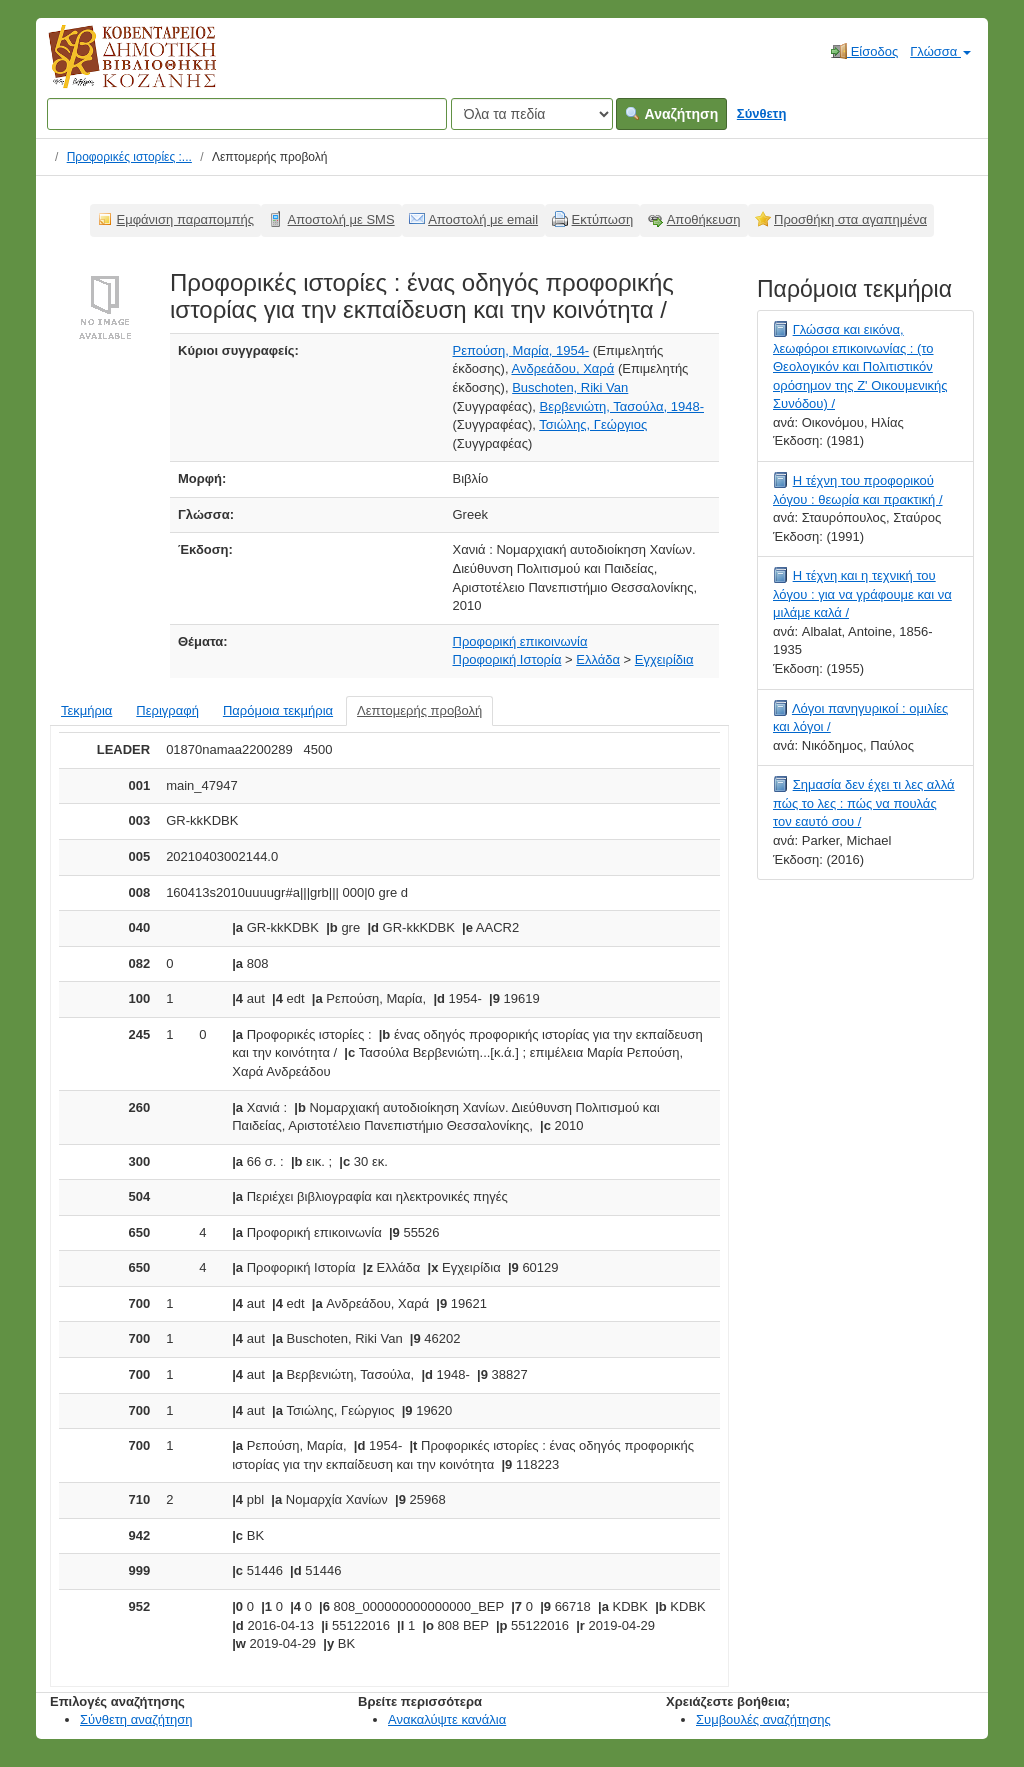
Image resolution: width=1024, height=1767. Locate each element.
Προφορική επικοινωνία (520, 641)
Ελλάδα (598, 659)
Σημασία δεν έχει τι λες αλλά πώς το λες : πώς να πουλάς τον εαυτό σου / (864, 803)
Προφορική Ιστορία (507, 659)
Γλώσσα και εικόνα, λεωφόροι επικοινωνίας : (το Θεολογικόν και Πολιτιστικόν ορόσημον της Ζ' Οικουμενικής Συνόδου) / (860, 366)
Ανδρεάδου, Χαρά (562, 368)
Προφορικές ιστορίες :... (129, 157)
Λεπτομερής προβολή (419, 710)
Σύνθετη (762, 113)
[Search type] (532, 114)
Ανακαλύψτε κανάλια (447, 1719)
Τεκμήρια (86, 710)
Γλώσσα (940, 51)
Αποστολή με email (483, 219)
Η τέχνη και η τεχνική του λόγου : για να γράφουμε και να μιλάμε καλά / (862, 594)
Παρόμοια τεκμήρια (278, 710)
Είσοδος (864, 51)
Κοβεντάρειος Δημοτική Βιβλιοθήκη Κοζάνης (113, 68)
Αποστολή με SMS (341, 219)
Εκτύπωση (603, 219)
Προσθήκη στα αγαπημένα (850, 219)
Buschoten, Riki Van (570, 387)
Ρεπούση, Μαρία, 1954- (521, 350)
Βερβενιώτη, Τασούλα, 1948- (621, 406)
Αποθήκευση (704, 219)
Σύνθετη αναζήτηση (136, 1719)
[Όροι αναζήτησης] (247, 114)
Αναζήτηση (671, 114)
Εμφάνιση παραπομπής (186, 219)
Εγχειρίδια (664, 659)
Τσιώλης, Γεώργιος (593, 424)
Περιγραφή (167, 710)
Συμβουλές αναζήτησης (763, 1719)
